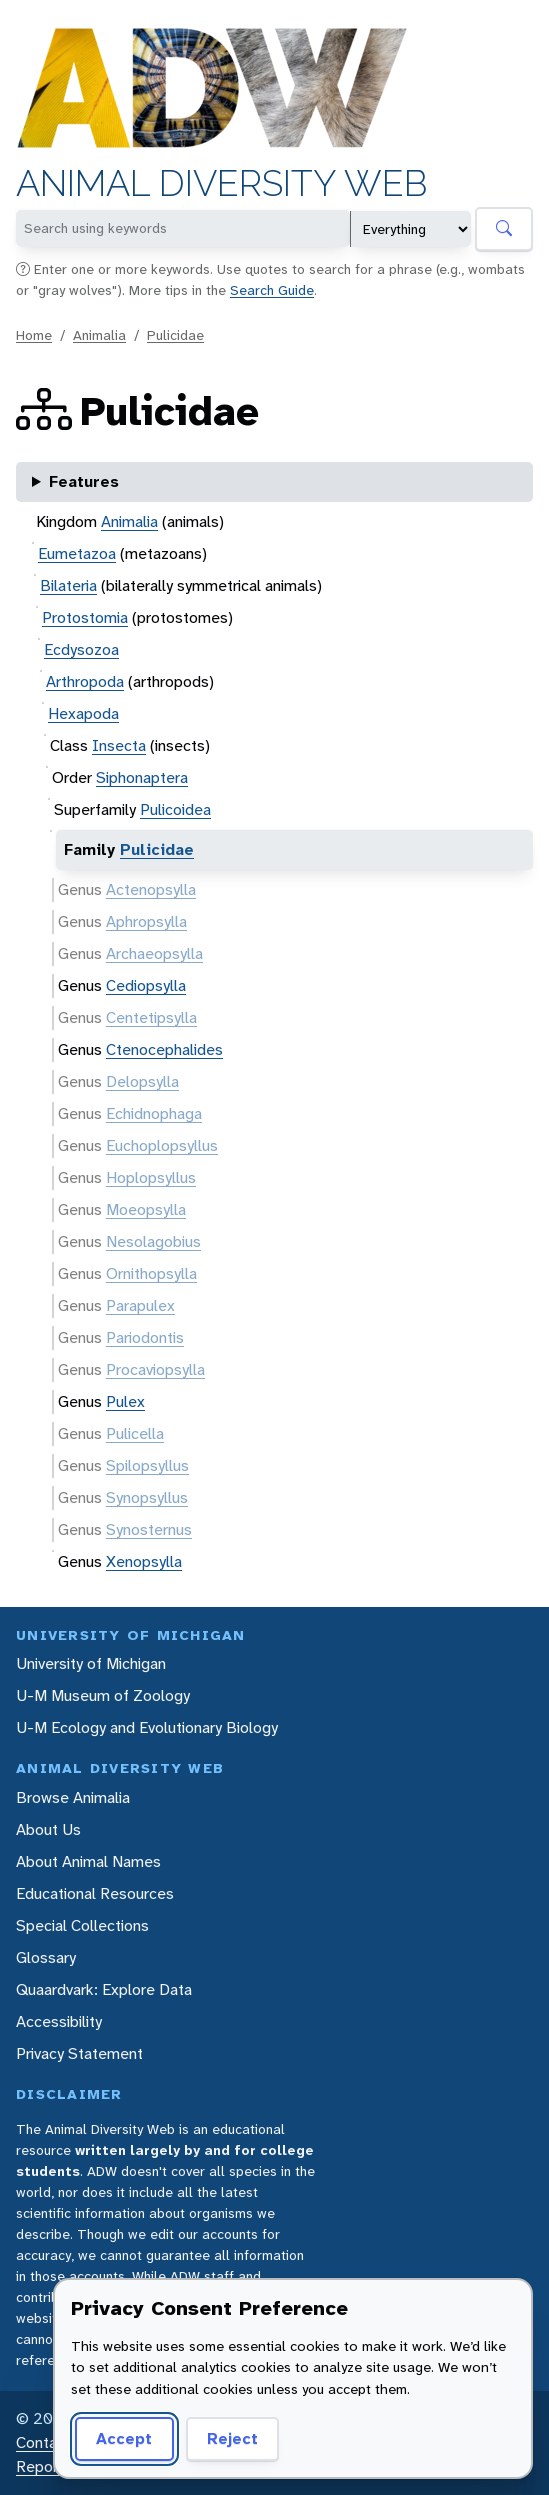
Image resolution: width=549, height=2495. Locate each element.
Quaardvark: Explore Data (104, 1989)
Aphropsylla (146, 921)
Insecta (119, 745)
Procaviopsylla (155, 1369)
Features (84, 481)
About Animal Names (88, 1861)
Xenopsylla (144, 1561)
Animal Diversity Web (221, 183)
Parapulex (140, 1305)
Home (34, 335)
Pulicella (135, 1433)
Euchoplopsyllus (162, 1145)
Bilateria (68, 585)
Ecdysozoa (81, 649)
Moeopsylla (146, 1209)
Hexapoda (83, 713)
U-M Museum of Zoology (103, 1695)
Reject (225, 2438)
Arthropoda (85, 681)
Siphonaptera (142, 777)
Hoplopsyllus (151, 1177)
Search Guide (272, 290)
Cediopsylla (146, 985)
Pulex (125, 1401)
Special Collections (82, 1925)
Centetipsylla (151, 1017)
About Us (48, 1829)
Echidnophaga (154, 1113)
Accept (121, 2438)
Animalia (99, 335)
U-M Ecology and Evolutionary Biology (147, 1727)
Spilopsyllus (147, 1465)
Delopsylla (142, 1081)
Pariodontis (145, 1337)
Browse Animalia (73, 1797)
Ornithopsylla (151, 1273)
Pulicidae (175, 335)
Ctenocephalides (164, 1049)
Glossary (46, 1957)
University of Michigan (91, 1663)
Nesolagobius (153, 1241)
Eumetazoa (77, 553)
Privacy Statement (79, 2053)
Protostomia (85, 617)
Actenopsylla (151, 889)
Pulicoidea (175, 809)
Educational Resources (95, 1893)
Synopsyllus (147, 1497)
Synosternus (149, 1529)
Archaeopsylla (154, 953)
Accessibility (59, 2021)
